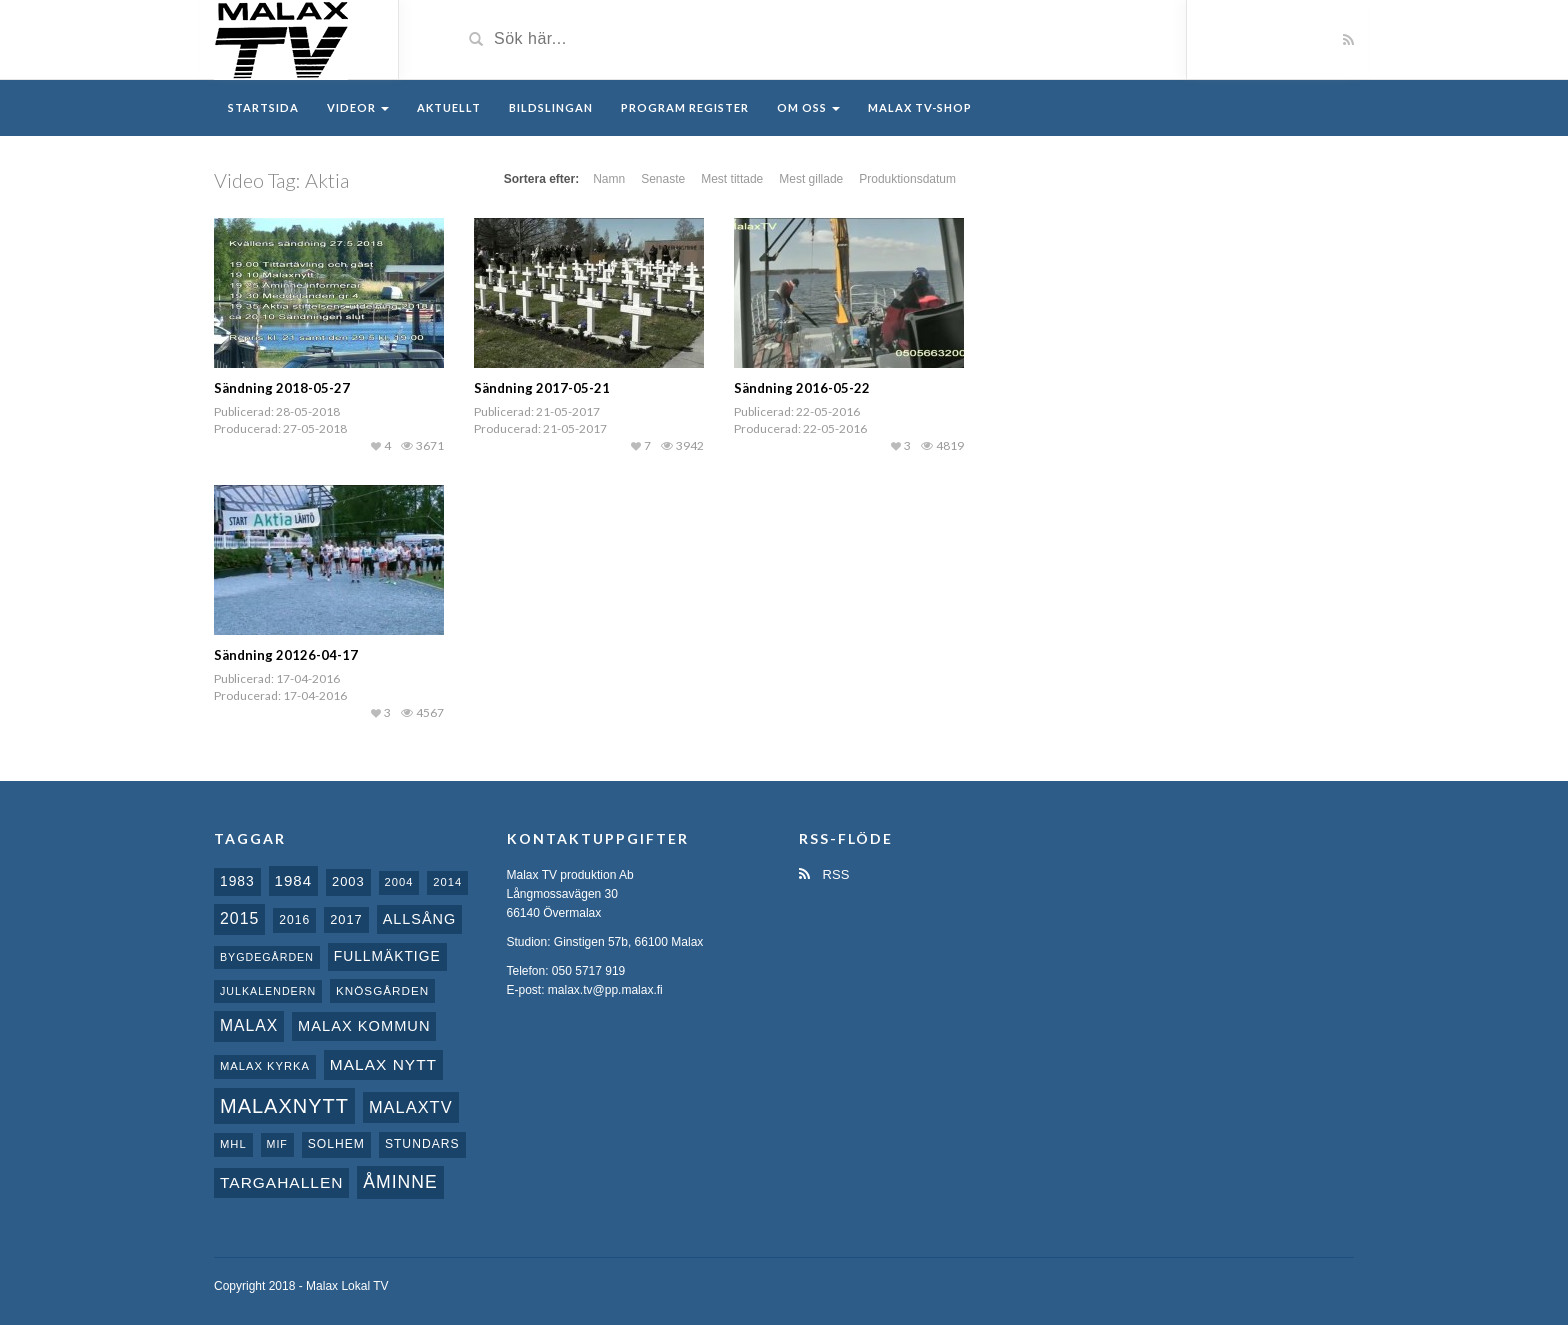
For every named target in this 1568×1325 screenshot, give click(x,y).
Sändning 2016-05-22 (802, 388)
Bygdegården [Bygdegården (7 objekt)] (267, 957)
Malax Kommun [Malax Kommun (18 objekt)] (364, 1026)
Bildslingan (551, 107)
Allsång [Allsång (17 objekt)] (420, 919)
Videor (358, 107)
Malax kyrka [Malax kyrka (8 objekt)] (265, 1066)
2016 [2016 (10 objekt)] (294, 920)
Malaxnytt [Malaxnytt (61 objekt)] (284, 1106)
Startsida (263, 107)
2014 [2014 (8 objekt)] (447, 882)
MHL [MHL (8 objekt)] (233, 1144)
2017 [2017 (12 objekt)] (346, 919)
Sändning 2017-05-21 (542, 388)
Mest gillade (811, 179)
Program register (685, 107)
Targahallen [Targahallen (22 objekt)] (281, 1182)
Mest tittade (732, 179)
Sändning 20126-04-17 (286, 655)
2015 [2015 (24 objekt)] (239, 918)
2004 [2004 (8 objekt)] (399, 882)
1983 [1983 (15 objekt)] (237, 881)
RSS (824, 874)
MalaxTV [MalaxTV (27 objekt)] (411, 1107)
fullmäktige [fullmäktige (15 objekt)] (387, 956)
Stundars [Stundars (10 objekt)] (422, 1144)
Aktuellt (449, 107)
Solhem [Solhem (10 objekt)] (336, 1144)
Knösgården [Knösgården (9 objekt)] (382, 990)
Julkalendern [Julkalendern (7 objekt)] (268, 991)
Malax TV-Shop (920, 107)
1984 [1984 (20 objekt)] (294, 880)
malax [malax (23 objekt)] (249, 1025)
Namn (609, 179)
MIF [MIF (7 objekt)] (277, 1144)
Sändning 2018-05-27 (282, 388)
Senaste (663, 179)
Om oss (808, 107)
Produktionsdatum (907, 179)
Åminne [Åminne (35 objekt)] (400, 1182)
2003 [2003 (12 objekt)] (348, 881)
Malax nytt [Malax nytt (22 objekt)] (383, 1064)
